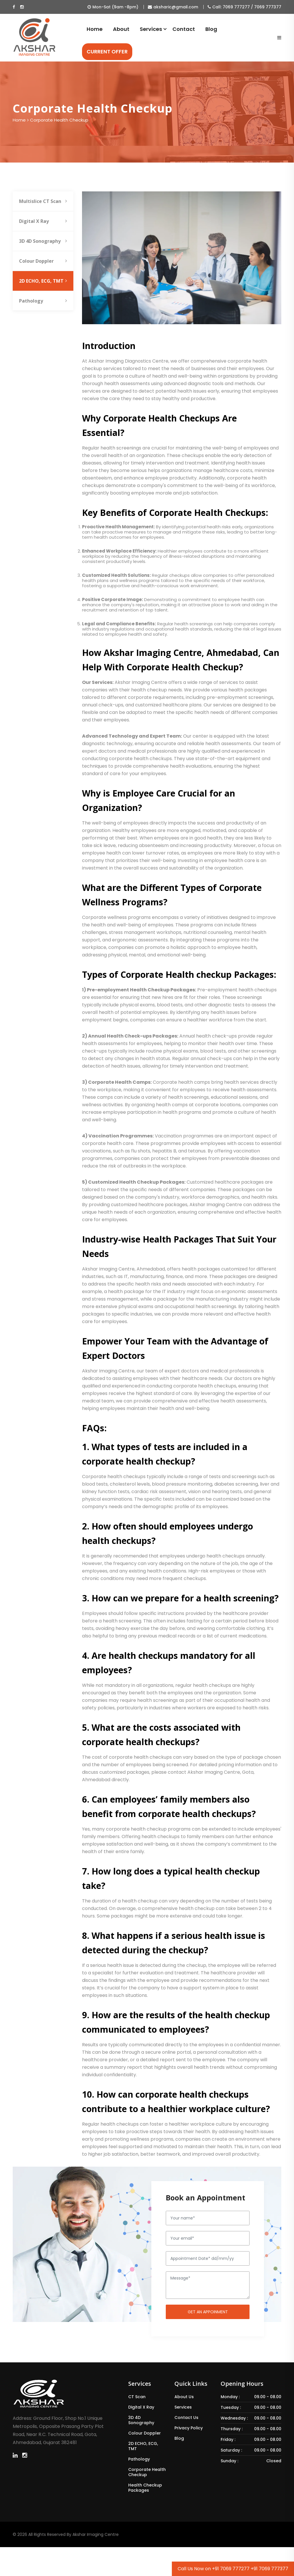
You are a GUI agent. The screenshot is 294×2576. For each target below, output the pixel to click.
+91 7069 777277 (231, 2568)
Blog (211, 29)
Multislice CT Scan (43, 201)
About (121, 29)
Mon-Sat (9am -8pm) (113, 7)
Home (95, 29)
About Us (184, 2396)
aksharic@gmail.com (173, 7)
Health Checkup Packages (145, 2487)
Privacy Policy (188, 2427)
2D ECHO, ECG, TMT (43, 281)
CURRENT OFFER (107, 51)
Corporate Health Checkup (147, 2472)
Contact (183, 29)
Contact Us (186, 2417)
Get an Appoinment (208, 2312)
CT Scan (137, 2396)
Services (151, 29)
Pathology (43, 301)
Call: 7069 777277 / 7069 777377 (244, 7)
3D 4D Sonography (43, 241)
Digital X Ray (43, 221)
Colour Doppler (43, 261)
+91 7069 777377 (269, 2568)
